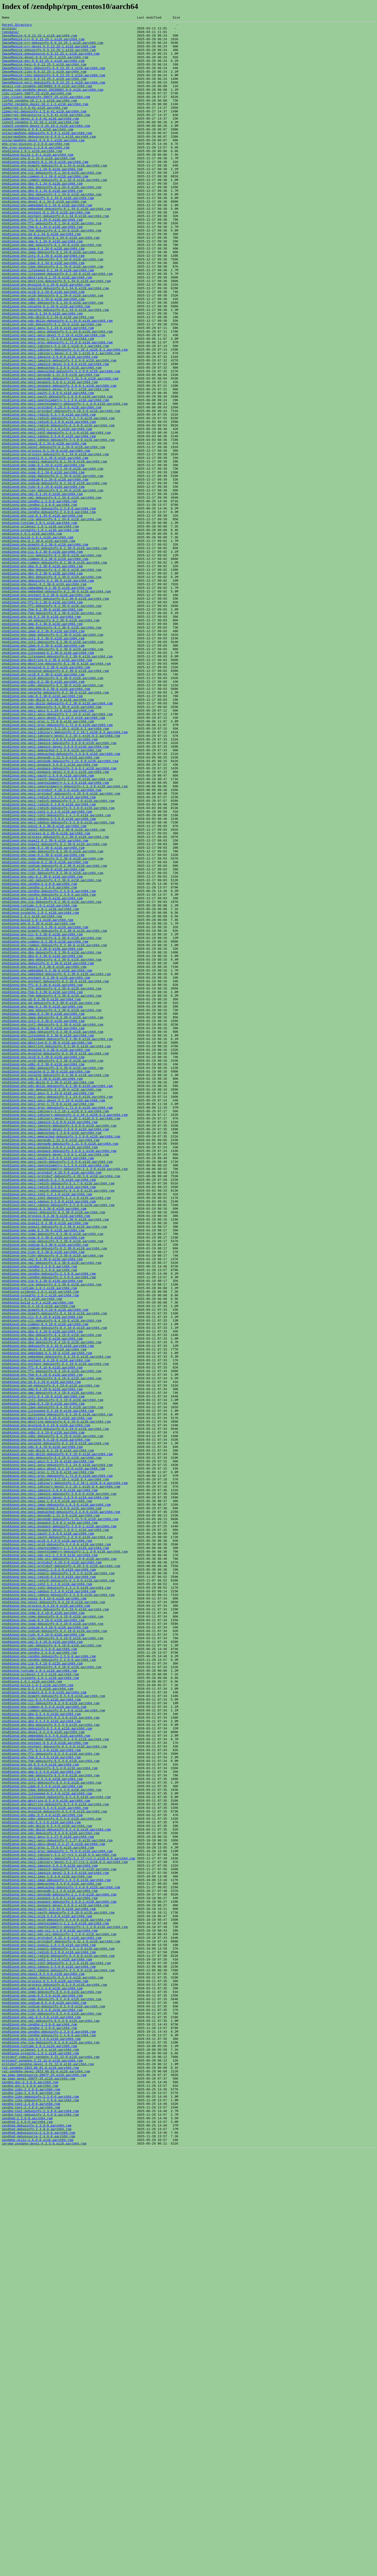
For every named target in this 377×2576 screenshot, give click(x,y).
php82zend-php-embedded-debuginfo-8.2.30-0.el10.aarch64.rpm (56, 706)
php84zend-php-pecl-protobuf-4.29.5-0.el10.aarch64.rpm (51, 1871)
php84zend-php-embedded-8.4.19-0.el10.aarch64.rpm (47, 1620)
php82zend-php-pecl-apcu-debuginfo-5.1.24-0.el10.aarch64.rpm (57, 853)
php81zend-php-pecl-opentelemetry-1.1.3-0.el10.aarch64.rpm (55, 476)
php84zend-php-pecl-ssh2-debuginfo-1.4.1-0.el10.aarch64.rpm (56, 1901)
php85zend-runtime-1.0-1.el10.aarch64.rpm (39, 2451)
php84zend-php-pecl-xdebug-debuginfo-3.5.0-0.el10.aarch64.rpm (58, 1910)
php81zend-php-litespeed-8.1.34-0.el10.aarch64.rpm (48, 320)
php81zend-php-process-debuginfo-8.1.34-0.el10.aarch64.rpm (55, 541)
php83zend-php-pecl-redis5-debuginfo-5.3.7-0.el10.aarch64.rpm (58, 1416)
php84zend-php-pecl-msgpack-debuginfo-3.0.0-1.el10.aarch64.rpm (59, 1828)
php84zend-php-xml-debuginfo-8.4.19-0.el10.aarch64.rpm (51, 1971)
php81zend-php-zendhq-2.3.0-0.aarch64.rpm (39, 598)
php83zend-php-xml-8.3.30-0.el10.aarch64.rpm (42, 1507)
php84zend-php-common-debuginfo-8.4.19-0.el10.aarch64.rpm (54, 1589)
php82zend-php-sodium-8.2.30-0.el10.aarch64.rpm (45, 1031)
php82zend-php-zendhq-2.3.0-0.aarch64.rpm (39, 1057)
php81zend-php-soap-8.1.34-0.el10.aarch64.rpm (43, 563)
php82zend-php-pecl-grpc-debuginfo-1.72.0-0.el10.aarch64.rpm (57, 866)
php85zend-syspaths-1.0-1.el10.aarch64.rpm (40, 2460)
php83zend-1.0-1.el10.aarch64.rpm (32, 1096)
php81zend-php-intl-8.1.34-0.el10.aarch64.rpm (43, 303)
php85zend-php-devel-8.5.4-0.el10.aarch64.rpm (43, 2075)
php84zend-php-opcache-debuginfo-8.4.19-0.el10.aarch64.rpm (55, 1728)
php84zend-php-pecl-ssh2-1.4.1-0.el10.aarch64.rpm (47, 1897)
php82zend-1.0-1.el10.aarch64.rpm (32, 637)
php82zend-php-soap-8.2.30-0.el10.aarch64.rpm (43, 1022)
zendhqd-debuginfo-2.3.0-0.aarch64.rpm (36, 2547)
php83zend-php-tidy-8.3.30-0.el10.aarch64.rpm (43, 1499)
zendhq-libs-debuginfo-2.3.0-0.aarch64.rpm (40, 2512)
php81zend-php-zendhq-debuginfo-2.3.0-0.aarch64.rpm (49, 606)
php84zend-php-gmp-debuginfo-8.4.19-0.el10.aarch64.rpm (51, 1667)
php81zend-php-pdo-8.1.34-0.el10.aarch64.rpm (42, 372)
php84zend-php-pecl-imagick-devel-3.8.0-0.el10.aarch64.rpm (55, 1793)
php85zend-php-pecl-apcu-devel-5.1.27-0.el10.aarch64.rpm (53, 2209)
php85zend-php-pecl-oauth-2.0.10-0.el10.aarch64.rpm (49, 2287)
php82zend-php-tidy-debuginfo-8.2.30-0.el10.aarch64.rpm (52, 1044)
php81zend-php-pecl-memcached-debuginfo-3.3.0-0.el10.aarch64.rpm (61, 442)
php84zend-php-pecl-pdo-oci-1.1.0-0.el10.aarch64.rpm (50, 1862)
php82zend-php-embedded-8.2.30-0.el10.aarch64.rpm (47, 702)
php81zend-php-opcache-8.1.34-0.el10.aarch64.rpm (46, 364)
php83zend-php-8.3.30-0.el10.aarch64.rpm (38, 1104)
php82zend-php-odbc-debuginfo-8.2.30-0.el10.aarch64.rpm (52, 818)
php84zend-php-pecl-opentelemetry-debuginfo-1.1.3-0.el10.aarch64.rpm (65, 1858)
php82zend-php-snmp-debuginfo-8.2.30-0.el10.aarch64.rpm (52, 1018)
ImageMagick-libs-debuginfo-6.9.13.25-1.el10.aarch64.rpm (53, 86)
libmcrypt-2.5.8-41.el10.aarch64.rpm (35, 125)
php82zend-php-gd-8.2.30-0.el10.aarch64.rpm (41, 736)
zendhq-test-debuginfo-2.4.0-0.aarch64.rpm (40, 2534)
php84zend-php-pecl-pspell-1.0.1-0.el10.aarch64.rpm (49, 1880)
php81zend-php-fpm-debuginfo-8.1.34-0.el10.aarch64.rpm (51, 273)
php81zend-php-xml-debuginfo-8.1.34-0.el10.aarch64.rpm (51, 593)
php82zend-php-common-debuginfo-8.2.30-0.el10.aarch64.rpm (54, 671)
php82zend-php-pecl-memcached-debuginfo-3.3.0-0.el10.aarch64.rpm (61, 901)
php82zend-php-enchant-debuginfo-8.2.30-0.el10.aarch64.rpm (55, 715)
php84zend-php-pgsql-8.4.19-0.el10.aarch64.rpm (44, 1914)
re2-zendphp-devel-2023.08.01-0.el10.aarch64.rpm (46, 2482)
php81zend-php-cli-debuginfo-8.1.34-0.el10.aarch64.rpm (51, 203)
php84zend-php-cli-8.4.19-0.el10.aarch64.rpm (42, 1576)
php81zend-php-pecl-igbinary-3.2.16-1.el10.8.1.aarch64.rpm (55, 411)
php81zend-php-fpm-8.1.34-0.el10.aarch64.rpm (42, 268)
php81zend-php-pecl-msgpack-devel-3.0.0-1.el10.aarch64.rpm (55, 463)
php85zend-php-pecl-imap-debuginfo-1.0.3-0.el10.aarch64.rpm (56, 2252)
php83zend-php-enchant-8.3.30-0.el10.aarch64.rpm (46, 1169)
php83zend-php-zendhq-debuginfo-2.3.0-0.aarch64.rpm (49, 1524)
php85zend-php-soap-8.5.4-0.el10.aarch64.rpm (42, 2391)
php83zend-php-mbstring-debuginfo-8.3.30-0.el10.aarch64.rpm (56, 1252)
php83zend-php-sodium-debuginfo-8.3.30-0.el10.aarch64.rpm (54, 1494)
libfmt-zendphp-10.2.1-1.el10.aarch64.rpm (39, 117)
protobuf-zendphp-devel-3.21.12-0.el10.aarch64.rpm (48, 2473)
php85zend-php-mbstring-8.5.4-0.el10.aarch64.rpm (46, 2157)
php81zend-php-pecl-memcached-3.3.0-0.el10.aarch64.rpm (51, 437)
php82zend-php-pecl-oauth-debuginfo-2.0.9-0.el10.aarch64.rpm (57, 931)
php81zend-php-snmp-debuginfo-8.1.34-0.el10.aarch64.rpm (52, 559)
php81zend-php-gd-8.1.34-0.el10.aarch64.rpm (41, 277)
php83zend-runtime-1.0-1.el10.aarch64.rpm (39, 1542)
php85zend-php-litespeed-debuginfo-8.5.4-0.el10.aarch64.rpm (56, 2153)
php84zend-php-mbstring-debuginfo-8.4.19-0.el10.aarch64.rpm (56, 1702)
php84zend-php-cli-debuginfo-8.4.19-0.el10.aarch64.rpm (51, 1581)
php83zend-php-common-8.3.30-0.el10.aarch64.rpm (45, 1126)
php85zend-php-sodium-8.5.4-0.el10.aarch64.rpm (44, 2399)
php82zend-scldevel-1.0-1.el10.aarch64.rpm (40, 1087)
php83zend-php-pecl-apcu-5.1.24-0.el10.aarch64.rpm (48, 1308)
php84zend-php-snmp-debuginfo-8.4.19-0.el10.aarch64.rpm (52, 1936)
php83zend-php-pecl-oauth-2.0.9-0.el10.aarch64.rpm (48, 1386)
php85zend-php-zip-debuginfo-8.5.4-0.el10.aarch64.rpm (51, 2447)
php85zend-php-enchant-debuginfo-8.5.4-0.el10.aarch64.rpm (54, 2092)
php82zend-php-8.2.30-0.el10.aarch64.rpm (38, 645)
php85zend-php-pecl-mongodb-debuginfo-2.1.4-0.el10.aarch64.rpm (59, 2270)
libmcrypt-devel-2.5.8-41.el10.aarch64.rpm (40, 138)
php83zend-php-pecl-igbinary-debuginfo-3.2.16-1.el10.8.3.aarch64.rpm (65, 1334)
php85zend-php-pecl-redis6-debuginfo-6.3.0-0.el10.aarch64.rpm (58, 2343)
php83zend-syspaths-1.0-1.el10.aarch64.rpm (40, 1550)
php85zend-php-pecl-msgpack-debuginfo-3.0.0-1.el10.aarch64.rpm (59, 2278)
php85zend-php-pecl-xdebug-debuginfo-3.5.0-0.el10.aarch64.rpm (58, 2360)
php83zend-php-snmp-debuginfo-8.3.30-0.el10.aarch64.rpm (52, 1477)
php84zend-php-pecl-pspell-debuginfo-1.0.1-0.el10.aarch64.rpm (58, 1884)
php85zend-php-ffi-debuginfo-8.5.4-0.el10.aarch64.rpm (51, 2101)
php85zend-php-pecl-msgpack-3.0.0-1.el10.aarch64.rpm (50, 2274)
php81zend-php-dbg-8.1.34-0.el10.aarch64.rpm (42, 225)
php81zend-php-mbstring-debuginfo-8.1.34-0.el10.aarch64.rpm (56, 333)
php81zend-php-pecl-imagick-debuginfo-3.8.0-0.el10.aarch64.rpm (59, 429)
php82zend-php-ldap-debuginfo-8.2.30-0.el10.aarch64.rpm (52, 775)
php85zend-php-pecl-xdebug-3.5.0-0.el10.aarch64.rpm (49, 2356)
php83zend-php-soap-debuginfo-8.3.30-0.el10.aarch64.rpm (52, 1486)
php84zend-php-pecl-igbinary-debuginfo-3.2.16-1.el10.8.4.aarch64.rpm (65, 1776)
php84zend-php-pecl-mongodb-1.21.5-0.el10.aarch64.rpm (51, 1815)
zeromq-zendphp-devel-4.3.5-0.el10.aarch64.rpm (44, 2568)
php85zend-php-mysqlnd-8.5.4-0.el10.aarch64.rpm (45, 2166)
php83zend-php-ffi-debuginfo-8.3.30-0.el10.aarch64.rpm (51, 1182)
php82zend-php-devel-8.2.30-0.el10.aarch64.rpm (44, 697)
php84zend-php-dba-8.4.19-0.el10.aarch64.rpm (42, 1594)
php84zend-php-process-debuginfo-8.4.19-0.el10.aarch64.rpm (55, 1927)
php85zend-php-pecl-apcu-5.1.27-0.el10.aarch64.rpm (48, 2200)
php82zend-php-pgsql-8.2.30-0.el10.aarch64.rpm (44, 987)
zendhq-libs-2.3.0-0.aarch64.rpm (31, 2503)
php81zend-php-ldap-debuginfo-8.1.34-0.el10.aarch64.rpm (52, 316)
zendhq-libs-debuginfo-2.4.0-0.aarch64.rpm (40, 2516)
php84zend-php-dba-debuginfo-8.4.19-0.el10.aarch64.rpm (51, 1598)
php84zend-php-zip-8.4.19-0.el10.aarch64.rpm (42, 1992)
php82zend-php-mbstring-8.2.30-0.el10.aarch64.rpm (47, 788)
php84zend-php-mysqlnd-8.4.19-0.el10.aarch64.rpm (46, 1706)
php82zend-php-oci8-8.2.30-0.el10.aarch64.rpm (43, 805)
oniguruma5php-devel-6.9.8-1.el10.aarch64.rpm (43, 164)
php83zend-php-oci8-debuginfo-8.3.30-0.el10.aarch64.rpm (52, 1269)
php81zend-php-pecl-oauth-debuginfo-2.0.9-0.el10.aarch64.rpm (57, 472)
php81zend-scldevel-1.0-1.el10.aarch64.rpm (40, 628)
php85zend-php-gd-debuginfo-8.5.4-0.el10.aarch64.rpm (50, 2118)
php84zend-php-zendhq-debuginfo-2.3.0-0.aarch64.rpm (49, 1984)
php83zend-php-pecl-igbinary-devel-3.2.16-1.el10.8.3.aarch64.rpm (61, 1338)
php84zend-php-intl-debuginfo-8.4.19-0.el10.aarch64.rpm (52, 1676)
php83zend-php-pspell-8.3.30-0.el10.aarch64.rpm (45, 1464)
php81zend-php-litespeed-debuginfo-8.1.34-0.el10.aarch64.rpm (57, 325)
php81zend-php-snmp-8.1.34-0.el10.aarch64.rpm (43, 554)
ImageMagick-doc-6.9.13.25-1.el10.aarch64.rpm (43, 69)
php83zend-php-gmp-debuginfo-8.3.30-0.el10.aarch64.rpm (51, 1208)
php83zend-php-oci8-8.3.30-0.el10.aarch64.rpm (43, 1265)
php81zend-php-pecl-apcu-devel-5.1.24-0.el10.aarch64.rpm (53, 398)
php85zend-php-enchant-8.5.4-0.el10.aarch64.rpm (45, 2088)
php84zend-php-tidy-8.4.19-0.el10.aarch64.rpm (43, 1958)
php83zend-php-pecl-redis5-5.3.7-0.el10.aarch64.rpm (49, 1412)
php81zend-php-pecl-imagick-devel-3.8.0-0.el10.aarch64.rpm (55, 433)
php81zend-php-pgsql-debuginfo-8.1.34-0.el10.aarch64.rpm (53, 533)
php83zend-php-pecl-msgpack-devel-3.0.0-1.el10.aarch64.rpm (55, 1382)
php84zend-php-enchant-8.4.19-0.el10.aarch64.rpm (46, 1628)
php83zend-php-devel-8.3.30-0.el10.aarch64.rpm (44, 1156)
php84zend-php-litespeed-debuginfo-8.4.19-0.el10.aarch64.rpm (57, 1693)
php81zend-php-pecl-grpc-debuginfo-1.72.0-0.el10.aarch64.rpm (57, 407)
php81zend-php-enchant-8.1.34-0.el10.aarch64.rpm (46, 251)
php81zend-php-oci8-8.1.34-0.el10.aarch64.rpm (43, 346)
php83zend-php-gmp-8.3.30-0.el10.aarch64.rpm (42, 1204)
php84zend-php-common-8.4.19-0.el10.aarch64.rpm (45, 1585)
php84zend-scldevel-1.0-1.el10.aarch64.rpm (40, 2005)
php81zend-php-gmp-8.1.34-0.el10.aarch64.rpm (42, 286)
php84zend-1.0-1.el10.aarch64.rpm (32, 1555)
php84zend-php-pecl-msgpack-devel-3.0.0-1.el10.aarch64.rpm (55, 1832)
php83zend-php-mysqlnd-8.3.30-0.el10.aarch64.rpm (46, 1256)
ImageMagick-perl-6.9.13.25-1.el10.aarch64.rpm (44, 91)
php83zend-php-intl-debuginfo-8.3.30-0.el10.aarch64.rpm (52, 1226)
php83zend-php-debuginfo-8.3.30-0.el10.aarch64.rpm (48, 1152)
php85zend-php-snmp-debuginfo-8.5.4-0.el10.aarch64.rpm (51, 2386)
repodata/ (10, 34)
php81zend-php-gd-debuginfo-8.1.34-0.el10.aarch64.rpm (51, 281)
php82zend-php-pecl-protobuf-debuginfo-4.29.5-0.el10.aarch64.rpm (61, 948)
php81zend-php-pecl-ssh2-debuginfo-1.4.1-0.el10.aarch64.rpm (56, 515)
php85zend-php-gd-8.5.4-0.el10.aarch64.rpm (40, 2114)
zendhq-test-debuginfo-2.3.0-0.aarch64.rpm (40, 2529)
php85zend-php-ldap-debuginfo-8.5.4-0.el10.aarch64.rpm (51, 2144)
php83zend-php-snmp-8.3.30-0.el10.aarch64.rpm (43, 1473)
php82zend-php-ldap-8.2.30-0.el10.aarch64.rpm (43, 771)
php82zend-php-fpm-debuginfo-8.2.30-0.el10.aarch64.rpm (51, 732)
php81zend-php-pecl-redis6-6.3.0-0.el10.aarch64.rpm (49, 502)
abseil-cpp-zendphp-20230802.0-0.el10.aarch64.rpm (47, 99)
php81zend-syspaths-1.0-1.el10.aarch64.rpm (40, 632)
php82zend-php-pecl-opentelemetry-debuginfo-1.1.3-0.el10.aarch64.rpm (65, 940)
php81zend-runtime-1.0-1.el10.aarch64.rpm (39, 624)
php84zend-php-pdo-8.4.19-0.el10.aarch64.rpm (42, 1732)
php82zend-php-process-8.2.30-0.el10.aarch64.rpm (46, 996)
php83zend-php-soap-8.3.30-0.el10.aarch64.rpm (43, 1481)
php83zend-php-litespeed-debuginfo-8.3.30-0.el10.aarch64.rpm (57, 1243)
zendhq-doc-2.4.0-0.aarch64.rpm (30, 2499)
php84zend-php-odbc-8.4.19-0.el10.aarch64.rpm (43, 1715)
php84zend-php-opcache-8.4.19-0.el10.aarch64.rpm (46, 1724)
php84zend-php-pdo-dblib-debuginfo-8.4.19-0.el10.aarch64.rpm (57, 1741)
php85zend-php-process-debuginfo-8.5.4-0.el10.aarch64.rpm (54, 2378)
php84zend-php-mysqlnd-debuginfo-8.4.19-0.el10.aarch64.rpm (55, 1711)
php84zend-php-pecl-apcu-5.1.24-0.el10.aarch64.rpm (48, 1750)
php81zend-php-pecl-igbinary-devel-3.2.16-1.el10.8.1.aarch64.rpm (61, 420)
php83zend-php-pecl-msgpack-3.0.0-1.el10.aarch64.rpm (50, 1373)
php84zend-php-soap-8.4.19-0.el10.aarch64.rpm (43, 1940)
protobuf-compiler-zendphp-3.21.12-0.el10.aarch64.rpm (51, 2464)
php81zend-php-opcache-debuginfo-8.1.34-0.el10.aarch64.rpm (55, 368)
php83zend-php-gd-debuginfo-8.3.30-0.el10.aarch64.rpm (51, 1200)
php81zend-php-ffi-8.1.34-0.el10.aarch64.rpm (42, 260)
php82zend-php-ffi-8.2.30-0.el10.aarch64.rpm (42, 719)
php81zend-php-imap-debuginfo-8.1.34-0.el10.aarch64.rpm (52, 299)
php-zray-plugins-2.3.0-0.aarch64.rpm (35, 169)
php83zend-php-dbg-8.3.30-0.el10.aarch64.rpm (42, 1143)
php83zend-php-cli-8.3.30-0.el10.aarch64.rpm (42, 1117)
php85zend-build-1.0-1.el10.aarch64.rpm (37, 2018)
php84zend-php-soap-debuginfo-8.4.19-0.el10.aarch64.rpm (52, 1945)
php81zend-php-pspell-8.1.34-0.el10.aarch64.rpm (45, 546)
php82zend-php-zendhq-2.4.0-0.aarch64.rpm (39, 1061)
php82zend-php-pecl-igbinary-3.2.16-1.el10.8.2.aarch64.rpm (55, 870)
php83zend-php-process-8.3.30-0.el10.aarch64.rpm (46, 1455)
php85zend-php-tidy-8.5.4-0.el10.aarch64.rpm (42, 2408)
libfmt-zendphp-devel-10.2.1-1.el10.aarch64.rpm (45, 121)
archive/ (9, 30)
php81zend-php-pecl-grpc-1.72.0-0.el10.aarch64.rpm (48, 403)
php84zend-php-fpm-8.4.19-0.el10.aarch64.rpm (42, 1646)
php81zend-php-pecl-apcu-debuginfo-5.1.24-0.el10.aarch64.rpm (57, 394)
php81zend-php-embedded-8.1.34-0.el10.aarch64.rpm (47, 242)
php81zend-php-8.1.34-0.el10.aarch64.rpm (38, 186)
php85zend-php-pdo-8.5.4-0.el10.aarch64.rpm (41, 2183)
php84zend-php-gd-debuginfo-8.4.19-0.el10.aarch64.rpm (51, 1659)
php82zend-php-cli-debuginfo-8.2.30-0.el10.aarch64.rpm (51, 663)
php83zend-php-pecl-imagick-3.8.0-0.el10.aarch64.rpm (50, 1343)
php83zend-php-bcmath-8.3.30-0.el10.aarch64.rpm (45, 1109)
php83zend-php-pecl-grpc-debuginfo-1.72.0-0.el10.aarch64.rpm (57, 1325)
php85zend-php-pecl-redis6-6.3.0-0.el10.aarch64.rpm (49, 2339)
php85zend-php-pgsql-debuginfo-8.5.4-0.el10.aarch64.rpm (52, 2369)
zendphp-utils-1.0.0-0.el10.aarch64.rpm (37, 2564)
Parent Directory (17, 26)
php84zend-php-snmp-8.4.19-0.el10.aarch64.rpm (43, 1932)
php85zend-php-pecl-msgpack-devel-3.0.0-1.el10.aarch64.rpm (55, 2282)
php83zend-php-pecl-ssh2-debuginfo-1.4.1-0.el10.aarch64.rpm (56, 1434)
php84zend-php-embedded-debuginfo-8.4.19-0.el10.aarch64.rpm (56, 1624)
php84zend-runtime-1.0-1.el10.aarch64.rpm (39, 2001)
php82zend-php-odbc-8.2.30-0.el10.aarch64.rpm (43, 814)
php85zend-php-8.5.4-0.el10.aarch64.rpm (37, 2023)
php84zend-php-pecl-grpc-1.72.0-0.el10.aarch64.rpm (48, 1763)
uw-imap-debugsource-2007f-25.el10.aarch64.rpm (44, 2486)
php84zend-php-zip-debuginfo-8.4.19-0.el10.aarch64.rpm (51, 1997)
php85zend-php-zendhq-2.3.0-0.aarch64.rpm (39, 2425)
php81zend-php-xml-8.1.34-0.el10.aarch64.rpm (42, 589)
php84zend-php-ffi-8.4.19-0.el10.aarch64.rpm (42, 1637)
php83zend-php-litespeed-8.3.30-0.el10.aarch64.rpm (48, 1239)
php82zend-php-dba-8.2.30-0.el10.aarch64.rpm (42, 676)
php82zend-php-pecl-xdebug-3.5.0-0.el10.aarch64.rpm (49, 979)
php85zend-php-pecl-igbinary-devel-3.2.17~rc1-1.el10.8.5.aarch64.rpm (65, 2231)
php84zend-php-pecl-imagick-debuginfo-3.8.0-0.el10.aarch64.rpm (59, 1789)
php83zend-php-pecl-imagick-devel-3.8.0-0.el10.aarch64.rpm (55, 1351)
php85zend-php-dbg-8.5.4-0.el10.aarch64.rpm (41, 2062)
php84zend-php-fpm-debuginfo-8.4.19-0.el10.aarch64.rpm (51, 1650)
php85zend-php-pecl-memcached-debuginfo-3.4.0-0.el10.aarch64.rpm (61, 2261)
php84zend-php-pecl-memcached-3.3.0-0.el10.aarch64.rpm (51, 1806)
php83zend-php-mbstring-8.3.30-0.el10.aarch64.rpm (47, 1247)
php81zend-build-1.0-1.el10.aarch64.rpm (37, 182)
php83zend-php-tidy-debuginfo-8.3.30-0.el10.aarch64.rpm (52, 1503)
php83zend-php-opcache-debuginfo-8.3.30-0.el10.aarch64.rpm (55, 1286)
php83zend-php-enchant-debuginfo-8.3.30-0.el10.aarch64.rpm (55, 1174)
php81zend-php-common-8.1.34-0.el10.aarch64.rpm (45, 208)
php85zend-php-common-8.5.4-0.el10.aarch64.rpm (44, 2044)
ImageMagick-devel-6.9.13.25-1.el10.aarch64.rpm (45, 65)
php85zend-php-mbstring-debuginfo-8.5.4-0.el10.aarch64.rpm (55, 2161)
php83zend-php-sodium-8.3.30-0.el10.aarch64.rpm (45, 1490)
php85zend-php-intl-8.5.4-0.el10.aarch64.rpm (42, 2131)
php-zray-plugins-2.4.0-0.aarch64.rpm (35, 173)
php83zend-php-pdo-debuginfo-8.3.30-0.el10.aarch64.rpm (51, 1304)
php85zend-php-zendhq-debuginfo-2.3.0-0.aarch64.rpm (49, 2434)
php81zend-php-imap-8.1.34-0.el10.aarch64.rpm (43, 294)
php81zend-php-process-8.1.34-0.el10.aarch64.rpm (46, 537)
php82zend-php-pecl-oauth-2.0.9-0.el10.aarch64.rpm (48, 927)
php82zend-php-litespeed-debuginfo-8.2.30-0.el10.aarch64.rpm (57, 784)
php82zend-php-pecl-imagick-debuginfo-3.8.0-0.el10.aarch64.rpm (59, 888)
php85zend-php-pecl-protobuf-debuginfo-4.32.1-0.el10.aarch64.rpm (61, 2326)
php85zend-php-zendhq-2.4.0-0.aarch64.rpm (39, 2430)
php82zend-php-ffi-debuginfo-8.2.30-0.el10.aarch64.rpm (51, 723)
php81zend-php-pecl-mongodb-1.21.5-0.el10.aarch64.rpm (51, 446)
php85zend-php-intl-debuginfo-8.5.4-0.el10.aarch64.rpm (51, 2135)
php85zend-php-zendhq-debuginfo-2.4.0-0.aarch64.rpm (49, 2438)
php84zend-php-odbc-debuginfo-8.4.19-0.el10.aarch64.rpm (52, 1719)
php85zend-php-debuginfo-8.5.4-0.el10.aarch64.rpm (47, 2070)
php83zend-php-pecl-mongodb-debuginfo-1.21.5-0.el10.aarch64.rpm (60, 1369)
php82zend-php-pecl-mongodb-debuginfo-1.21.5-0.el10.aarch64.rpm (60, 909)
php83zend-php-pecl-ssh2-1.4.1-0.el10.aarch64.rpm (47, 1429)
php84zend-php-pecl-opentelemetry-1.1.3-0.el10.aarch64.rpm (55, 1854)
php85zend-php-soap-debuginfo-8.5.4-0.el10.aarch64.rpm (51, 2395)
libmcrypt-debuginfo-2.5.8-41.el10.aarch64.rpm (44, 130)
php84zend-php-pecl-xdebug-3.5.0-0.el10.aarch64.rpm (49, 1906)
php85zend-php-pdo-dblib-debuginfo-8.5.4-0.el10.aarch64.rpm (56, 2192)
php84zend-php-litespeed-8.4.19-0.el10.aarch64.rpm (48, 1689)
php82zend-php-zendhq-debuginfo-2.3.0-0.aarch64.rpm (49, 1065)
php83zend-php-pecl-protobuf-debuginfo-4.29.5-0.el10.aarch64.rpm (61, 1408)
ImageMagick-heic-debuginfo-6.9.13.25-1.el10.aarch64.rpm (53, 78)
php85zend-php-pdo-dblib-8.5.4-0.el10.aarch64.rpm (47, 2187)
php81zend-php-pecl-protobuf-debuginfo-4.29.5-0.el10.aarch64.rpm (61, 489)
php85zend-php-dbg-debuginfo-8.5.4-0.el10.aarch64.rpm (51, 2066)
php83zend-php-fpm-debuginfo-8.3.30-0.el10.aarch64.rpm (51, 1191)
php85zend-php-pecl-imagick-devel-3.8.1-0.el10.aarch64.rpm (55, 2244)
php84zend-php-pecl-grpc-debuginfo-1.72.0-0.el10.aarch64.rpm (57, 1767)
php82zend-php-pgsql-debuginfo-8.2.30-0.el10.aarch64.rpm (53, 992)
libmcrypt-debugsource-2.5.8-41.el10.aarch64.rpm (46, 134)
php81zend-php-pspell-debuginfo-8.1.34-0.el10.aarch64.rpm (54, 550)
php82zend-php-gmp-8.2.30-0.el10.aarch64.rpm (42, 745)
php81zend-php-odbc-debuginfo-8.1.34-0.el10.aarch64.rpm (52, 359)
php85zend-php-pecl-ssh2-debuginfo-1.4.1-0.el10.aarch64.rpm (56, 2352)
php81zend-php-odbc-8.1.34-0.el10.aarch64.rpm (43, 355)
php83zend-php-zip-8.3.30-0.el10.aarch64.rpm (42, 1533)
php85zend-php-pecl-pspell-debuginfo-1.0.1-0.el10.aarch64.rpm (58, 2334)
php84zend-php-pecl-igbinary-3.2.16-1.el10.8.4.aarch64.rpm (55, 1771)
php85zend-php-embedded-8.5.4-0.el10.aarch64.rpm (46, 2079)
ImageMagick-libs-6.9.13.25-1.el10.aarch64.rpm (44, 82)
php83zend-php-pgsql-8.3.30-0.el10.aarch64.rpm (44, 1447)
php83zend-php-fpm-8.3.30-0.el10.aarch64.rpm (42, 1187)
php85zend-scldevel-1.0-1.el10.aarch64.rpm (40, 2456)
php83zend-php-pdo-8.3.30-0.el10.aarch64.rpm (42, 1291)
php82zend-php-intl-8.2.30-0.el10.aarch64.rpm (43, 762)
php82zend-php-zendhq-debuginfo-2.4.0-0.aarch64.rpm (49, 1070)
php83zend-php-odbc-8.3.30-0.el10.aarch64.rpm (43, 1273)
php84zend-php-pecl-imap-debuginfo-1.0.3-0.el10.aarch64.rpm (56, 1802)
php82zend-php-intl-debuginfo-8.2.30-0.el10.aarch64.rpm (52, 766)
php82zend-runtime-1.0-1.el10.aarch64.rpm (39, 1083)
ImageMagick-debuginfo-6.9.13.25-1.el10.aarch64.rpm (49, 56)
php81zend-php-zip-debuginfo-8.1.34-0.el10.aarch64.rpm (51, 619)
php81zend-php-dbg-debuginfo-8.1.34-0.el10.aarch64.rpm (51, 229)
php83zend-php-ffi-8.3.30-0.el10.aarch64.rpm (42, 1178)
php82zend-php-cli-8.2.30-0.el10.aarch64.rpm (42, 658)
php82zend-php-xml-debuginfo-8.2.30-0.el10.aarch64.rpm (51, 1052)
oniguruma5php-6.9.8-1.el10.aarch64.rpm (37, 151)
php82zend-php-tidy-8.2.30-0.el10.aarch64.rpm (43, 1039)
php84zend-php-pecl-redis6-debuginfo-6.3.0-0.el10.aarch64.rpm (58, 1893)
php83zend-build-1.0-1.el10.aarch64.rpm (37, 1100)
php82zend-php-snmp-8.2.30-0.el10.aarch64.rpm (43, 1013)
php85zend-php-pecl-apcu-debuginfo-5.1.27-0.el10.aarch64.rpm (57, 2205)
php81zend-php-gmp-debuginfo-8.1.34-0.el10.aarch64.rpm (51, 290)
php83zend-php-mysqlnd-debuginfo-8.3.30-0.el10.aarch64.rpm (55, 1260)
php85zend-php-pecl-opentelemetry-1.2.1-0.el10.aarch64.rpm (55, 2304)
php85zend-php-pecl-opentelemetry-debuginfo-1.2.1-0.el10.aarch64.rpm (65, 2308)
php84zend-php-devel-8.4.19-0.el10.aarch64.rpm (44, 1615)
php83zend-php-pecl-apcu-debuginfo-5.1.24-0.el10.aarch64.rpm (57, 1312)
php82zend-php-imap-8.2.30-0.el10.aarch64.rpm (43, 754)
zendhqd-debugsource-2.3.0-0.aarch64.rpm (38, 2555)
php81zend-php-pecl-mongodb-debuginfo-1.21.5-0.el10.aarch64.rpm (60, 450)
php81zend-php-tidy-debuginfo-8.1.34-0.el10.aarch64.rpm (52, 585)
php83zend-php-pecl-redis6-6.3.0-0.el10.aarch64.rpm (49, 1421)
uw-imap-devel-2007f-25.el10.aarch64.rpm (38, 2490)
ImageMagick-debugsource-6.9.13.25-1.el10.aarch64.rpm (51, 60)
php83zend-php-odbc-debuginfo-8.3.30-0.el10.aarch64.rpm (52, 1278)
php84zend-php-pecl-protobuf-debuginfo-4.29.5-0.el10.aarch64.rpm (61, 1875)
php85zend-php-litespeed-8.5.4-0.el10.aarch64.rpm (47, 2148)
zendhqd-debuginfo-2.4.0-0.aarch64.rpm (36, 2551)
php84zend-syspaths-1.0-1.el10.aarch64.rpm (40, 2010)
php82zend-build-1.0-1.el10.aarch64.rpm (37, 641)
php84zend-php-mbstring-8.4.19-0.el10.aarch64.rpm (47, 1698)
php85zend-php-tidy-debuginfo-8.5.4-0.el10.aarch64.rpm (51, 2412)
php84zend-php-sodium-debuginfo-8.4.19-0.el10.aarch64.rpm (54, 1953)
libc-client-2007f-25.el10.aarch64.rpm (36, 108)
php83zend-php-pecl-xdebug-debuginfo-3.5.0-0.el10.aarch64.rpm (58, 1442)
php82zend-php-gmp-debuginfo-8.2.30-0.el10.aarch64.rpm (51, 749)
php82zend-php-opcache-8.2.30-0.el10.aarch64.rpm (46, 823)
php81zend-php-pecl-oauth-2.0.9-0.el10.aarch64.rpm (48, 468)
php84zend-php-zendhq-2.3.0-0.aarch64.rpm (39, 1975)
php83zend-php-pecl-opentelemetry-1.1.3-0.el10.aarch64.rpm (55, 1395)
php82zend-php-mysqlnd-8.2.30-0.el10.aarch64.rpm (46, 797)
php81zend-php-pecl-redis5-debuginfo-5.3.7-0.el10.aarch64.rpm (58, 498)
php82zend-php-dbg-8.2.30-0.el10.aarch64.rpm (42, 684)
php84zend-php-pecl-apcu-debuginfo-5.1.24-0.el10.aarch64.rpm (57, 1754)
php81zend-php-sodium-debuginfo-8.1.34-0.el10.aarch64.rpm (54, 576)
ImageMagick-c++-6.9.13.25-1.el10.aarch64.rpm (43, 43)
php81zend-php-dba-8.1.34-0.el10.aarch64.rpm (42, 216)
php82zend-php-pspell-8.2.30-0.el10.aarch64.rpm (45, 1005)
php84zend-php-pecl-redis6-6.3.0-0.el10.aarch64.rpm (49, 1888)
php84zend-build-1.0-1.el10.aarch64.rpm (37, 1559)
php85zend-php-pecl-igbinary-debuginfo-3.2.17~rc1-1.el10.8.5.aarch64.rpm (68, 2226)
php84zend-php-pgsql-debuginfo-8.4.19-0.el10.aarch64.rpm (53, 1919)
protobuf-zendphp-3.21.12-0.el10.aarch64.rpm (42, 2469)
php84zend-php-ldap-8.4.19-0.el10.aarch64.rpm (43, 1680)
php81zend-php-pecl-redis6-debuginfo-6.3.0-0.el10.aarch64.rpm (58, 507)
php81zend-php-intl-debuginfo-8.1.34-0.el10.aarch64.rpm (52, 307)
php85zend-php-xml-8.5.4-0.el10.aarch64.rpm (41, 2417)
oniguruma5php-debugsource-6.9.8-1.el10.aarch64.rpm (49, 160)
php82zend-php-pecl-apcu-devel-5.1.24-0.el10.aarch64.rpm (53, 857)
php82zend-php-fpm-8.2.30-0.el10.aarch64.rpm (42, 728)
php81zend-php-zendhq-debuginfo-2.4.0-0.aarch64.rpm (49, 611)
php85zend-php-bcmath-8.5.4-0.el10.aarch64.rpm (44, 2027)
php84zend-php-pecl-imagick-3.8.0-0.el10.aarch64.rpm (50, 1784)
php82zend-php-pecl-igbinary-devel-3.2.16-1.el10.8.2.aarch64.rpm (61, 879)
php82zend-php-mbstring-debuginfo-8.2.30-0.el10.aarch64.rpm (56, 792)
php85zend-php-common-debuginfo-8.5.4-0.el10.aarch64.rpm (53, 2049)
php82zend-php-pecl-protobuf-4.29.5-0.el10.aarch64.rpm (51, 944)
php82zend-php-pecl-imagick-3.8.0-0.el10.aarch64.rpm (50, 883)
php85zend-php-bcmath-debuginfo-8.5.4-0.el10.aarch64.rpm (53, 2031)
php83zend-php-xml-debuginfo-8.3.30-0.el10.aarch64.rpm (51, 1512)
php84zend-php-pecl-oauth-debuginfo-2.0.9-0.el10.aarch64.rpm (57, 1841)
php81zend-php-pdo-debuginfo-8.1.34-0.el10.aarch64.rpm (51, 385)
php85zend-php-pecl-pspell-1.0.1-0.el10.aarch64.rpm (49, 2330)
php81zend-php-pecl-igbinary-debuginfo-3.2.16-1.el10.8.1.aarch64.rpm (65, 416)
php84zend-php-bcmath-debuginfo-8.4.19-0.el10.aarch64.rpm (54, 1572)
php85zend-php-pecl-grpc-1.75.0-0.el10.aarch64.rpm (48, 2213)
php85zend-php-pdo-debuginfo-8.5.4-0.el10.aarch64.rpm (51, 2196)
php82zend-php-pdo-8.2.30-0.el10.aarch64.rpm (42, 831)
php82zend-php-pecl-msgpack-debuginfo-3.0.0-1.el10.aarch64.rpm (59, 918)
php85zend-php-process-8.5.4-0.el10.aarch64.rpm (45, 2373)
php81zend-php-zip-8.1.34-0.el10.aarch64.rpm (42, 615)
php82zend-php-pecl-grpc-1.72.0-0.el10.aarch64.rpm (48, 862)
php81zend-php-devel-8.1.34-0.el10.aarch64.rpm (44, 238)
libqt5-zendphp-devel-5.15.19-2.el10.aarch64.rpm (46, 147)
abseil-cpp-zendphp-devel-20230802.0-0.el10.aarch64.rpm (52, 104)
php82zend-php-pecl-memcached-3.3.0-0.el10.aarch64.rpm (51, 896)
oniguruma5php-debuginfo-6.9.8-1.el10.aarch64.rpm (47, 156)
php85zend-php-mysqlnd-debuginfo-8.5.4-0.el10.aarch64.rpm (54, 2170)
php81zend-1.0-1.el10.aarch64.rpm (32, 177)
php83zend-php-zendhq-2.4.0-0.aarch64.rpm (39, 1520)
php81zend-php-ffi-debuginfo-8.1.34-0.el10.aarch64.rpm (51, 264)
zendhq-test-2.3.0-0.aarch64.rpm (31, 2521)
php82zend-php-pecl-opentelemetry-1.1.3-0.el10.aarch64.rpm (55, 935)
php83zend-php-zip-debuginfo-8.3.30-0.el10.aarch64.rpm (51, 1537)
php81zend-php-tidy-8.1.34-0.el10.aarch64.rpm (43, 580)
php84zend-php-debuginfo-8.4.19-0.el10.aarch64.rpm (48, 1611)
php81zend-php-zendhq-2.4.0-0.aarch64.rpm (39, 602)
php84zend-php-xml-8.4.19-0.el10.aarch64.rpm (42, 1966)
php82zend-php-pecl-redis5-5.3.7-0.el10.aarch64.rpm (49, 953)
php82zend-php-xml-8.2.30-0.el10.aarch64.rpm (42, 1048)
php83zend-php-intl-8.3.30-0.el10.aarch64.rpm (43, 1221)
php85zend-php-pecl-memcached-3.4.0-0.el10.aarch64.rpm (51, 2257)
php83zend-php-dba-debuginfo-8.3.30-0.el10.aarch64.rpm (51, 1139)
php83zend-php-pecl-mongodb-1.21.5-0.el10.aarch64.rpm (51, 1364)
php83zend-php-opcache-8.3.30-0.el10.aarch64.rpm (46, 1282)
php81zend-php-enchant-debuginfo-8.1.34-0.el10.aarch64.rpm (55, 255)
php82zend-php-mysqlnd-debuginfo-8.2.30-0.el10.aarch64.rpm (55, 801)
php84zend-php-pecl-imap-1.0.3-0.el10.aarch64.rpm (47, 1797)
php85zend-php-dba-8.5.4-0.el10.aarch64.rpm (41, 2053)
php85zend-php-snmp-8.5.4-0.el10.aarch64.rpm (42, 2382)
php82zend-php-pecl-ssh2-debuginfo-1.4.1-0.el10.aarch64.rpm (56, 974)
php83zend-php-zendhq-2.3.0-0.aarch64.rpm (39, 1516)
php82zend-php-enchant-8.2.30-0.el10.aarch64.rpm (46, 710)
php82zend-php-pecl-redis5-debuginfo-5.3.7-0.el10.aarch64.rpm (58, 957)
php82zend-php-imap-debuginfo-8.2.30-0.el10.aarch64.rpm (52, 758)
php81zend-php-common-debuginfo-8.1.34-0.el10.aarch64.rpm (54, 212)
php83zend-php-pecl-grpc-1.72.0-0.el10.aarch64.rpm (48, 1321)
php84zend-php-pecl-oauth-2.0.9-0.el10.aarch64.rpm (48, 1836)
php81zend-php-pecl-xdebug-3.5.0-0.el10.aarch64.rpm (49, 520)
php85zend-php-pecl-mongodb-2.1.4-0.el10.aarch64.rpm (50, 2265)
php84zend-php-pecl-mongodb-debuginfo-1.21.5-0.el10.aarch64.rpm (60, 1819)
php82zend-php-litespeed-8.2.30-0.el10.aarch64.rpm (48, 779)
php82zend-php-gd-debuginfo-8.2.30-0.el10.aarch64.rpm (51, 741)
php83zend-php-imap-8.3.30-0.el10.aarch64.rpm (43, 1213)
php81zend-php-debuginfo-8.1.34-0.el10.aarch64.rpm (48, 234)
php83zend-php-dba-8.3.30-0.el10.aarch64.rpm (42, 1135)
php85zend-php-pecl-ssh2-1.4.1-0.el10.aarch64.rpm (47, 2347)
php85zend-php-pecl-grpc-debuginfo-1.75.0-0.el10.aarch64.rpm (57, 2218)
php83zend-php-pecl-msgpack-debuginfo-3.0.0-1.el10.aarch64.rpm (59, 1377)
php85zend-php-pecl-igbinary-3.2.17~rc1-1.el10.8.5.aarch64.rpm (59, 2222)
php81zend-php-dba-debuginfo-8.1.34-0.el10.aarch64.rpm (51, 221)
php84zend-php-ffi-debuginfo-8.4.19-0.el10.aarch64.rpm (51, 1641)
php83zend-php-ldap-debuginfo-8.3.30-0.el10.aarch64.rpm (52, 1234)
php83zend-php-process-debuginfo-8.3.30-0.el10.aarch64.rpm (55, 1460)
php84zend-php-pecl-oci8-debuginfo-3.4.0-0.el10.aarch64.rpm (56, 1849)
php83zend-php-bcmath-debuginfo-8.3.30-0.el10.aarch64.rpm (54, 1113)
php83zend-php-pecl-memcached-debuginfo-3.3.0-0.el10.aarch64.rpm (61, 1360)
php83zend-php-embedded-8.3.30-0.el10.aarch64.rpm (47, 1161)
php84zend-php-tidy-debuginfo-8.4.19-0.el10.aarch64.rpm (52, 1962)
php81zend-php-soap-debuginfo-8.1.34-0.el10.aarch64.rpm (52, 567)
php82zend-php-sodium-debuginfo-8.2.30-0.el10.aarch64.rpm (54, 1035)
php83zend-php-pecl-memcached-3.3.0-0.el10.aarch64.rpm (51, 1356)
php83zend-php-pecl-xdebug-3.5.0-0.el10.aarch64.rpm (49, 1438)
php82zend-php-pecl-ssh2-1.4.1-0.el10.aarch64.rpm (47, 970)
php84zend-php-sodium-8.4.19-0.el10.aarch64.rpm (45, 1949)
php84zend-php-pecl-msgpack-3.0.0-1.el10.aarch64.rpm (50, 1823)
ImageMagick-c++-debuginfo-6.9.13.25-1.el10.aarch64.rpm (52, 47)
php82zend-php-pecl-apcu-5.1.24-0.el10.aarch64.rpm (48, 849)
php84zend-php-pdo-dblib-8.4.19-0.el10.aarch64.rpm (48, 1737)
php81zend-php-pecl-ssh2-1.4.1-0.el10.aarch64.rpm (47, 511)
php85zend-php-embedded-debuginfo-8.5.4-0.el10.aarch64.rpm (55, 2083)
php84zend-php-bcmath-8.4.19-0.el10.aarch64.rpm (45, 1568)
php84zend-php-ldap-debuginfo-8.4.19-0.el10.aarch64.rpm (52, 1685)
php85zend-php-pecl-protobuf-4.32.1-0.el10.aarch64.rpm (51, 2321)
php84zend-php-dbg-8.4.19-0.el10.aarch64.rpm (42, 1602)
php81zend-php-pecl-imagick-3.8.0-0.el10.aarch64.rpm (50, 424)
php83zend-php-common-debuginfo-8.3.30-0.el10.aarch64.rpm (54, 1130)
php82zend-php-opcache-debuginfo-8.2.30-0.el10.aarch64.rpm (55, 827)
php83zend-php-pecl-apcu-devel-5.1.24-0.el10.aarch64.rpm (53, 1317)
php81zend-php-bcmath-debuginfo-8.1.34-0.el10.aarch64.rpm (54, 195)
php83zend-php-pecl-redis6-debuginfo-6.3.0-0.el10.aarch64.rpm (58, 1425)
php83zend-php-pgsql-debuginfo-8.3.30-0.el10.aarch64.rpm (53, 1451)
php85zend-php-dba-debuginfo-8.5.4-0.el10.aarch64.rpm (51, 2057)
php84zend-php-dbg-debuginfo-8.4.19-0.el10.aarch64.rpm (51, 1607)
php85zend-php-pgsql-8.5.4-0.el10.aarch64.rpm (43, 2365)
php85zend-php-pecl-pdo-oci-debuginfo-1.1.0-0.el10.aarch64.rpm (59, 2317)
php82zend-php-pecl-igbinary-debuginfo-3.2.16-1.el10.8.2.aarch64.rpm (65, 875)
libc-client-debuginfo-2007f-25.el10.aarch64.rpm (46, 112)
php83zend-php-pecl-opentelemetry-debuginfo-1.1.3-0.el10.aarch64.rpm (65, 1399)
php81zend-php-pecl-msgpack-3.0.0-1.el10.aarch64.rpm (50, 455)
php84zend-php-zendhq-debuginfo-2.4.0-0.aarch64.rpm (49, 1988)
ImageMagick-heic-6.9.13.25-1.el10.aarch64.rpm (44, 73)
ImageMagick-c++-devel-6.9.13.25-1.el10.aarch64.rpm (49, 52)
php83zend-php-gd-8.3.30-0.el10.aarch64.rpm (41, 1195)
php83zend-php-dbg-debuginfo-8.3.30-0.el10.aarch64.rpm (51, 1148)
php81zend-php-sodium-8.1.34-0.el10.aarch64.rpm (45, 572)
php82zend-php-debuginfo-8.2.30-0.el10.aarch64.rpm (48, 693)
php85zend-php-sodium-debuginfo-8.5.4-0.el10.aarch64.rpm (53, 2404)
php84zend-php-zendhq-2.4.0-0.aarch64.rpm (39, 1979)
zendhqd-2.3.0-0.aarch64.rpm (27, 2538)
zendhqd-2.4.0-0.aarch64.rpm (27, 2542)
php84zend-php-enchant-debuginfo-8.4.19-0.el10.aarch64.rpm (55, 1633)
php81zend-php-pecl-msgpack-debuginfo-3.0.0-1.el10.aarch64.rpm (59, 459)
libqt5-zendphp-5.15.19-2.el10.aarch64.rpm (40, 143)
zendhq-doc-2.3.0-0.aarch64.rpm (30, 2495)
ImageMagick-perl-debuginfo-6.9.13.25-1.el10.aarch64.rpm (53, 95)
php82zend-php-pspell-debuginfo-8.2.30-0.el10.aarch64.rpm (54, 1009)
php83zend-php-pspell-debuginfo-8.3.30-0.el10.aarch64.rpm (54, 1468)
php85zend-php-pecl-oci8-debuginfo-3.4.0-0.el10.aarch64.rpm (56, 2300)
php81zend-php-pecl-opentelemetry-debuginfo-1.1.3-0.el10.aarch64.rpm (65, 481)
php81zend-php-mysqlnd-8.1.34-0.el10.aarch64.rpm (46, 338)
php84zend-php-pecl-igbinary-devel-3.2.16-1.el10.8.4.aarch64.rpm (61, 1780)
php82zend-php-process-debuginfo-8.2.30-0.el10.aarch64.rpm (55, 1000)
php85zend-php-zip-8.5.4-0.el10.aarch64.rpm (41, 2443)
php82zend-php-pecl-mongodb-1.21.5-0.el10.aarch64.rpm (51, 905)
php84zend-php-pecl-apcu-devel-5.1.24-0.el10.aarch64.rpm (53, 1758)
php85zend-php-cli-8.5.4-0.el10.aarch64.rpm (41, 2036)
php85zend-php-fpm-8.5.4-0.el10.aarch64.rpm (41, 2105)
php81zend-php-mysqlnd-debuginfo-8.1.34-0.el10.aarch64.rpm (55, 342)
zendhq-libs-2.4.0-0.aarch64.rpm (31, 2508)
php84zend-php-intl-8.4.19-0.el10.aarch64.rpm (43, 1672)
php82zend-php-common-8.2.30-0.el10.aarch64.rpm (45, 667)
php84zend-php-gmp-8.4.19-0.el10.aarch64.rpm (42, 1663)
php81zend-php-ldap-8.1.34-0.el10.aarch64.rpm (43, 312)
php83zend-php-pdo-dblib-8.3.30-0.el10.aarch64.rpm (48, 1295)
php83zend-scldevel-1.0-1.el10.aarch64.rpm (40, 1546)
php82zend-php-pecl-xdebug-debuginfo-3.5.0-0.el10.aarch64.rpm (58, 983)
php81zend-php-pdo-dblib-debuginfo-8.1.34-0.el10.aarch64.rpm (57, 381)
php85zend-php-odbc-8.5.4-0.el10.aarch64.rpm (42, 2174)
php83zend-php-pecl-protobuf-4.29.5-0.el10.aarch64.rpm (51, 1403)
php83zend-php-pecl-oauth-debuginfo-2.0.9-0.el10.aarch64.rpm (57, 1390)
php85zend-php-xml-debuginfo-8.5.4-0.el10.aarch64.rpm (51, 2421)
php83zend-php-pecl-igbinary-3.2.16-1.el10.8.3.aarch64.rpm (55, 1330)
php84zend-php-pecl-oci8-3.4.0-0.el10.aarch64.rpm (47, 1845)
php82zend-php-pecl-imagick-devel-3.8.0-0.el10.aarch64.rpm (55, 892)
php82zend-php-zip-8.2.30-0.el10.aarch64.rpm (42, 1074)
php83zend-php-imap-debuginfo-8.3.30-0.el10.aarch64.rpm (52, 1217)
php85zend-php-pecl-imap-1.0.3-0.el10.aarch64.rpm (47, 2248)
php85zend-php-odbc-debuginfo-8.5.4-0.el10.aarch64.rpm (51, 2179)
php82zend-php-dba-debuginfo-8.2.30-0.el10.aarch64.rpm (51, 680)
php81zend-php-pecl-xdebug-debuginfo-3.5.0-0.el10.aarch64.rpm (58, 524)
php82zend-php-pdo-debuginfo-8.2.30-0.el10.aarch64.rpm (51, 844)
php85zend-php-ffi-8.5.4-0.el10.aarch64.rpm (41, 2096)
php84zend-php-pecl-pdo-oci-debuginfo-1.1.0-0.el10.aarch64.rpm (59, 1867)
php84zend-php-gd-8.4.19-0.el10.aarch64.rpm (41, 1654)
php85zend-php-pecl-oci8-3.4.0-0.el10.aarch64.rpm (47, 2295)
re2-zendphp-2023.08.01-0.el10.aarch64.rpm (40, 2477)
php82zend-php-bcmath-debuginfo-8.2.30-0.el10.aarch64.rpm (54, 654)
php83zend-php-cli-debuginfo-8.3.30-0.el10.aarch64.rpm (51, 1122)
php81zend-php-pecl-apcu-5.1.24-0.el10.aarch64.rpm (48, 390)
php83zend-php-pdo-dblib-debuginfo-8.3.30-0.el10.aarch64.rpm (57, 1299)
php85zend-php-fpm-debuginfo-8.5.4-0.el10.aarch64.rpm (51, 2109)
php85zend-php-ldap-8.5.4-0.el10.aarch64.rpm (42, 2140)
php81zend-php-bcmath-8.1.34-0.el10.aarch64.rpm (45, 190)
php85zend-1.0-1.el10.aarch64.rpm (32, 2014)
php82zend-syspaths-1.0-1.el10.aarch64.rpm (40, 1091)
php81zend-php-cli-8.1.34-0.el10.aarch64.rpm (42, 199)
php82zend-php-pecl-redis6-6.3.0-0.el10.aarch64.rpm (49, 961)
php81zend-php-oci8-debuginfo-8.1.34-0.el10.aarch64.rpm (52, 351)
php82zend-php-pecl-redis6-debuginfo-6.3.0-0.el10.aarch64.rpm (58, 966)
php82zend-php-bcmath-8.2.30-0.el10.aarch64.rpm (45, 650)
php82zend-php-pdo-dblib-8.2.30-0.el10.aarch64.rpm (48, 836)
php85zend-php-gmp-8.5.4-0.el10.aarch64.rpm (41, 2122)
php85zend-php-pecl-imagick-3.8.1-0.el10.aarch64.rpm (50, 2235)
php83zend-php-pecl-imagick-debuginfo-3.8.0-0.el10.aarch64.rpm (59, 1347)
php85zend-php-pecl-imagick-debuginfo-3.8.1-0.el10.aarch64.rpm (59, 2239)
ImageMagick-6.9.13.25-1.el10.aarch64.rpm (39, 39)
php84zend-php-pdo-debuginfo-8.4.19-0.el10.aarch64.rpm (51, 1745)
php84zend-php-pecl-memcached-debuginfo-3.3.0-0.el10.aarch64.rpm (61, 1810)
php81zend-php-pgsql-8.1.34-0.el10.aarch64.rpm (44, 528)
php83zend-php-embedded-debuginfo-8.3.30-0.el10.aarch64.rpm (56, 1165)
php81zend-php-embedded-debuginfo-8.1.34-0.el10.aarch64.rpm (56, 247)
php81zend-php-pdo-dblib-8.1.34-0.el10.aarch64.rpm (48, 377)
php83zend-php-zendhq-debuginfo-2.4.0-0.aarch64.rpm (49, 1529)
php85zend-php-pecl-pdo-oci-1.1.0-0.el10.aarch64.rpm (50, 2313)
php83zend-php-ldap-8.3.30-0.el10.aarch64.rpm (43, 1230)
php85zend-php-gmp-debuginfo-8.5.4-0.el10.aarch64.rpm (51, 2127)
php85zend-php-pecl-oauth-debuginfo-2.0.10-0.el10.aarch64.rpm (58, 2291)
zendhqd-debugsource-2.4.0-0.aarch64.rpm (38, 2560)
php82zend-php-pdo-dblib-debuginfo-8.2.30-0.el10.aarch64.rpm (57, 840)
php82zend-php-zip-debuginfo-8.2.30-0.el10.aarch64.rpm (51, 1078)
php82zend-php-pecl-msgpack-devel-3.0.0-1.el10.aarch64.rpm (55, 922)
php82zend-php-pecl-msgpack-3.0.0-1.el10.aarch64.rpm (50, 914)
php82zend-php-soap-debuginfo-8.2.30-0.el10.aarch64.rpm (52, 1026)
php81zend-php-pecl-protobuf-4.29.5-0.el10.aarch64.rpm (51, 485)
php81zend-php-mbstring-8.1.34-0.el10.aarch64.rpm (47, 329)
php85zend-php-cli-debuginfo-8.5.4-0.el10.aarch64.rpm (51, 2040)
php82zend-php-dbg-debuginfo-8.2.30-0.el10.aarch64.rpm (51, 689)
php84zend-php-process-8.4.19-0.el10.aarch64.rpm (46, 1923)
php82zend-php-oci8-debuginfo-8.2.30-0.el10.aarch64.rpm (52, 810)
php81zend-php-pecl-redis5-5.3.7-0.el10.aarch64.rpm (49, 494)
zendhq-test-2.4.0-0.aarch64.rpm (31, 2525)
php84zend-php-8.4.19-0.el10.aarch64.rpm (38, 1563)
